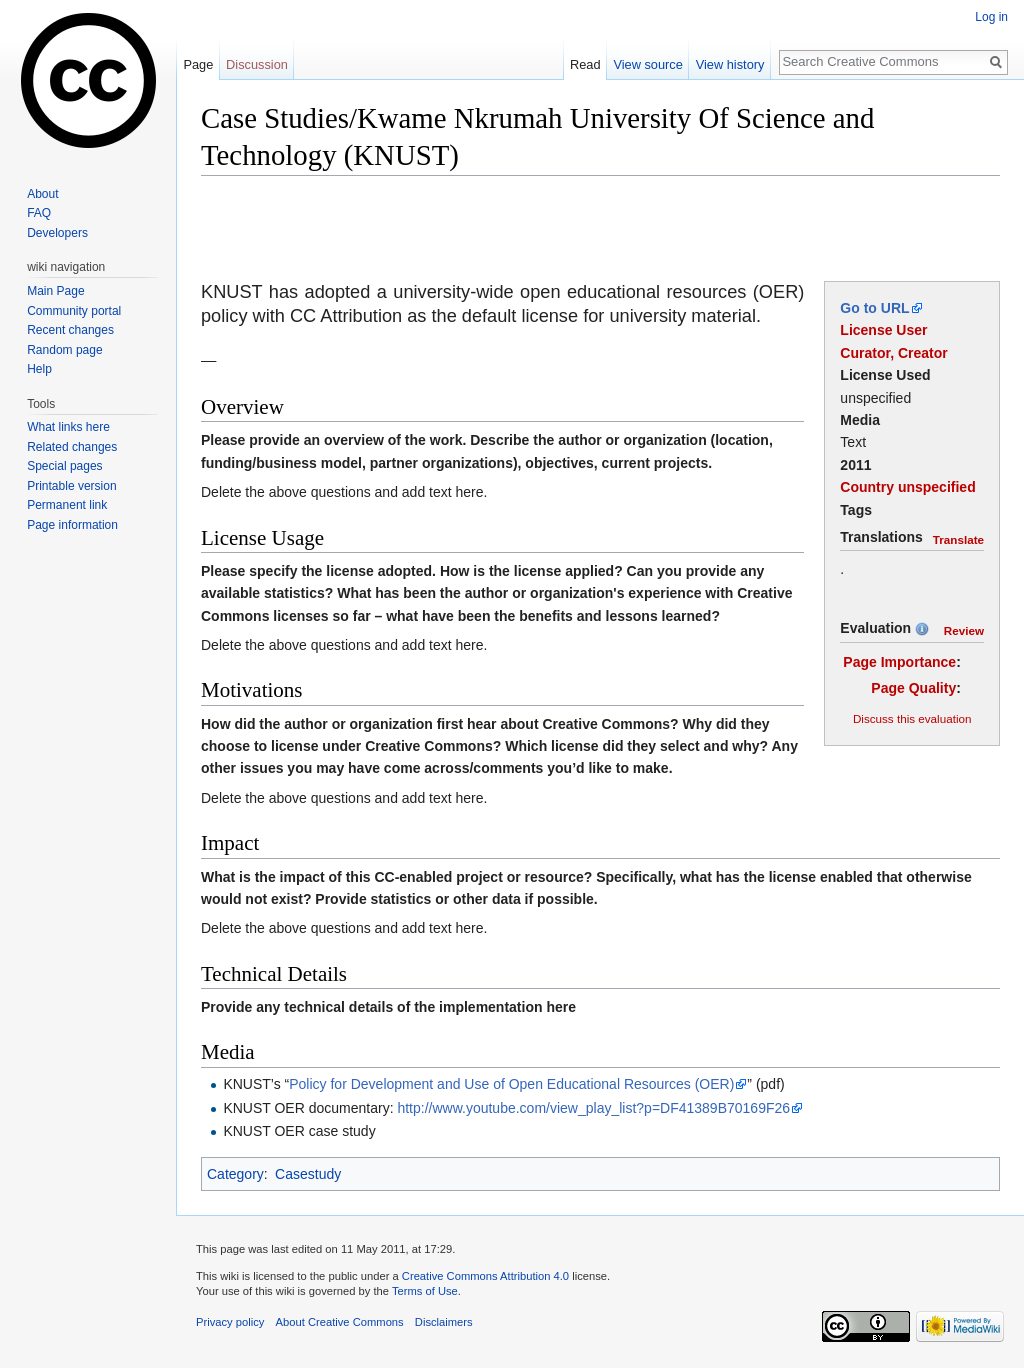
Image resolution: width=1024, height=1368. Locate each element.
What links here (68, 427)
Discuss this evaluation (912, 718)
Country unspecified (907, 487)
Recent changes (70, 330)
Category (235, 1174)
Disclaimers (444, 1322)
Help (39, 369)
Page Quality (913, 688)
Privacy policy (230, 1322)
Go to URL (874, 308)
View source (647, 64)
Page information (72, 525)
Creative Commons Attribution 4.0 (485, 1276)
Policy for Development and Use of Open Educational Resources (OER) (511, 1084)
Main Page (55, 291)
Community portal (74, 311)
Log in (991, 17)
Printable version (71, 486)
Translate (958, 539)
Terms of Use (425, 1291)
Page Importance (899, 662)
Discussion (257, 64)
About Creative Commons (340, 1322)
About (42, 194)
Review (964, 630)
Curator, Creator (893, 353)
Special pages (64, 466)
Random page (64, 350)
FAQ (39, 213)
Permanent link (67, 505)
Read (585, 64)
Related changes (72, 447)
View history (730, 64)
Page (198, 64)
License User (883, 330)
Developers (57, 233)
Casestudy (308, 1174)
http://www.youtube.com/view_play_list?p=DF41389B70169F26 (593, 1108)
